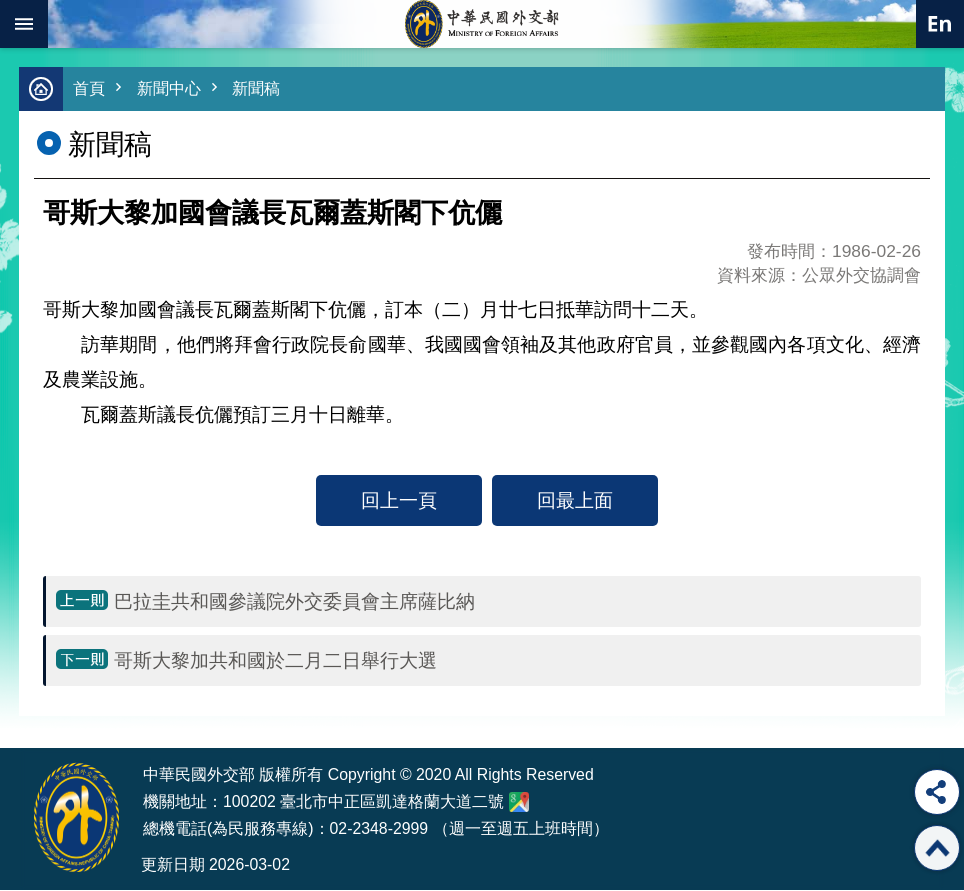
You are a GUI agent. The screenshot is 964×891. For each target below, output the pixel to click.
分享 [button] (937, 792)
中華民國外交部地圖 (519, 803)
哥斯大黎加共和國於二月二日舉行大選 (275, 661)
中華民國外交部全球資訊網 (482, 24)
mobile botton (24, 24)
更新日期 (173, 865)
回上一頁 (399, 501)
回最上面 (575, 501)
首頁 (90, 89)
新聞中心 (173, 89)
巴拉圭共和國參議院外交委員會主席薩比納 (294, 602)
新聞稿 (263, 89)
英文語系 (940, 24)
